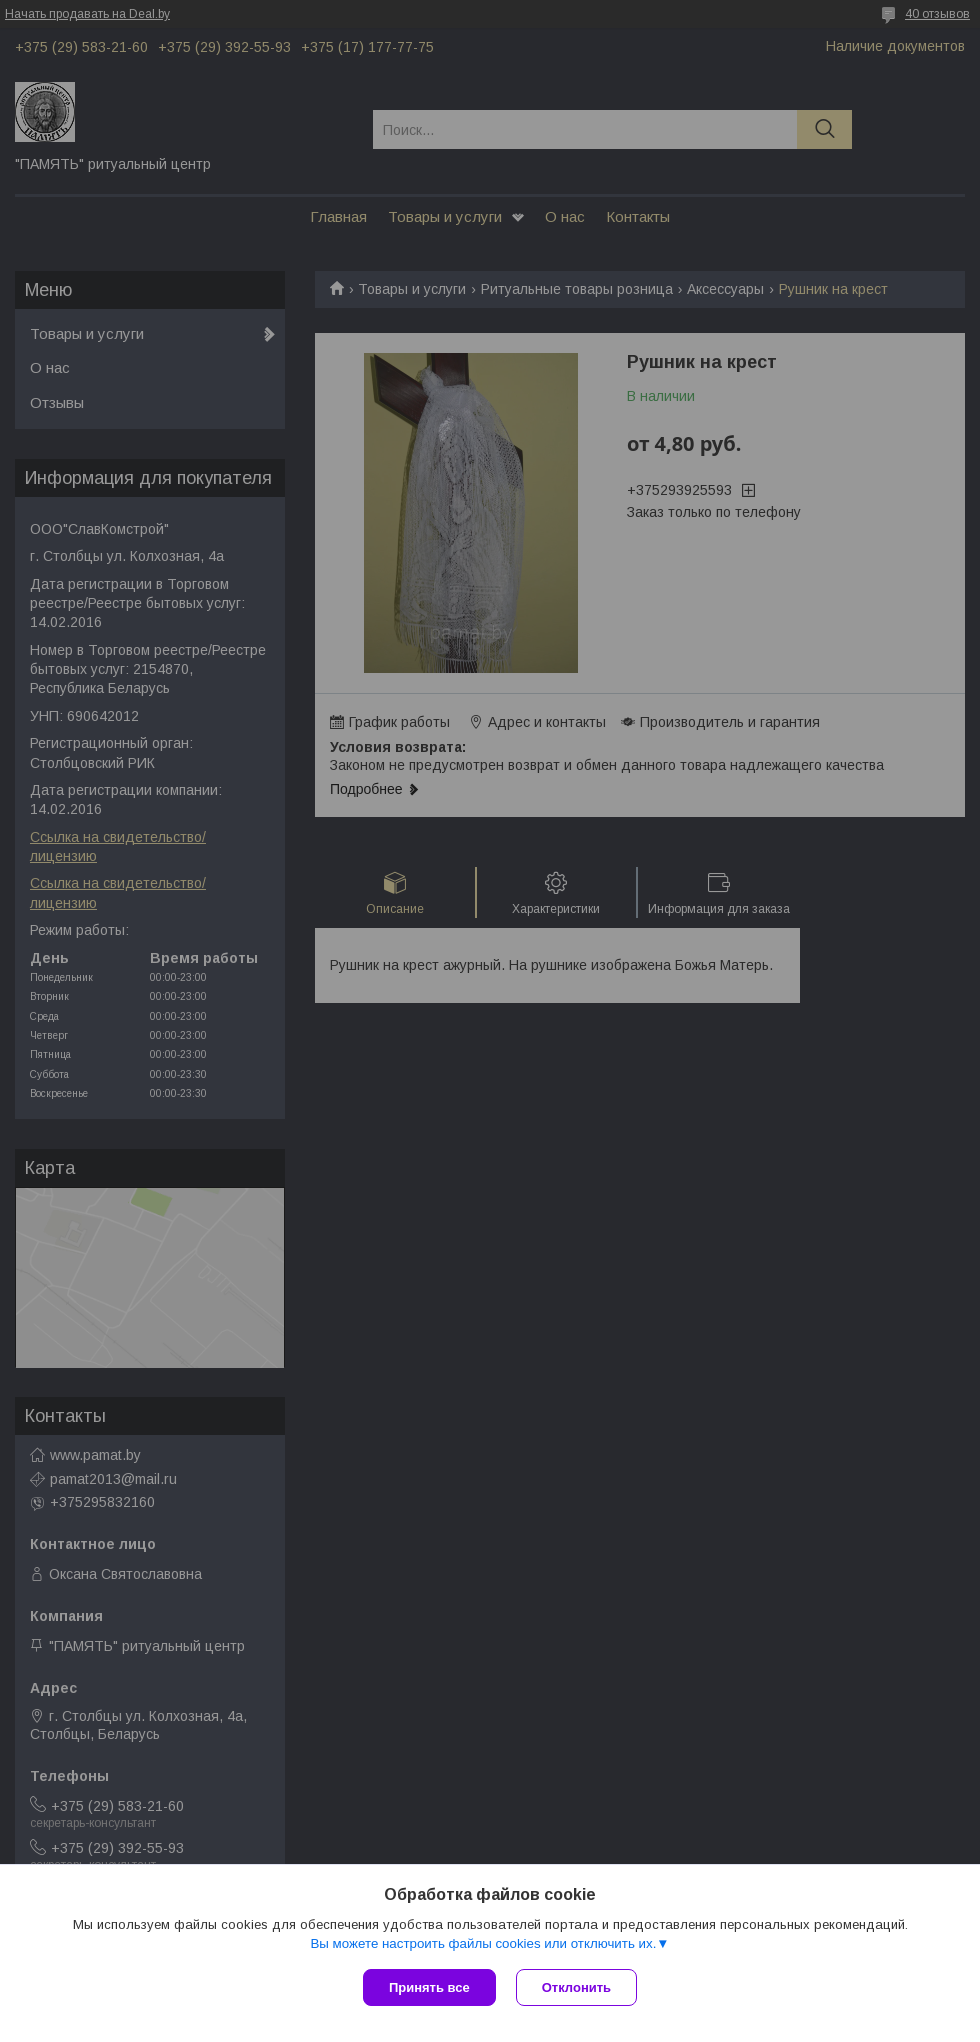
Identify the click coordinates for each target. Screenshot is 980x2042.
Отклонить (576, 1987)
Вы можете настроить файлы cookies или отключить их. (483, 1943)
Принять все (429, 1987)
